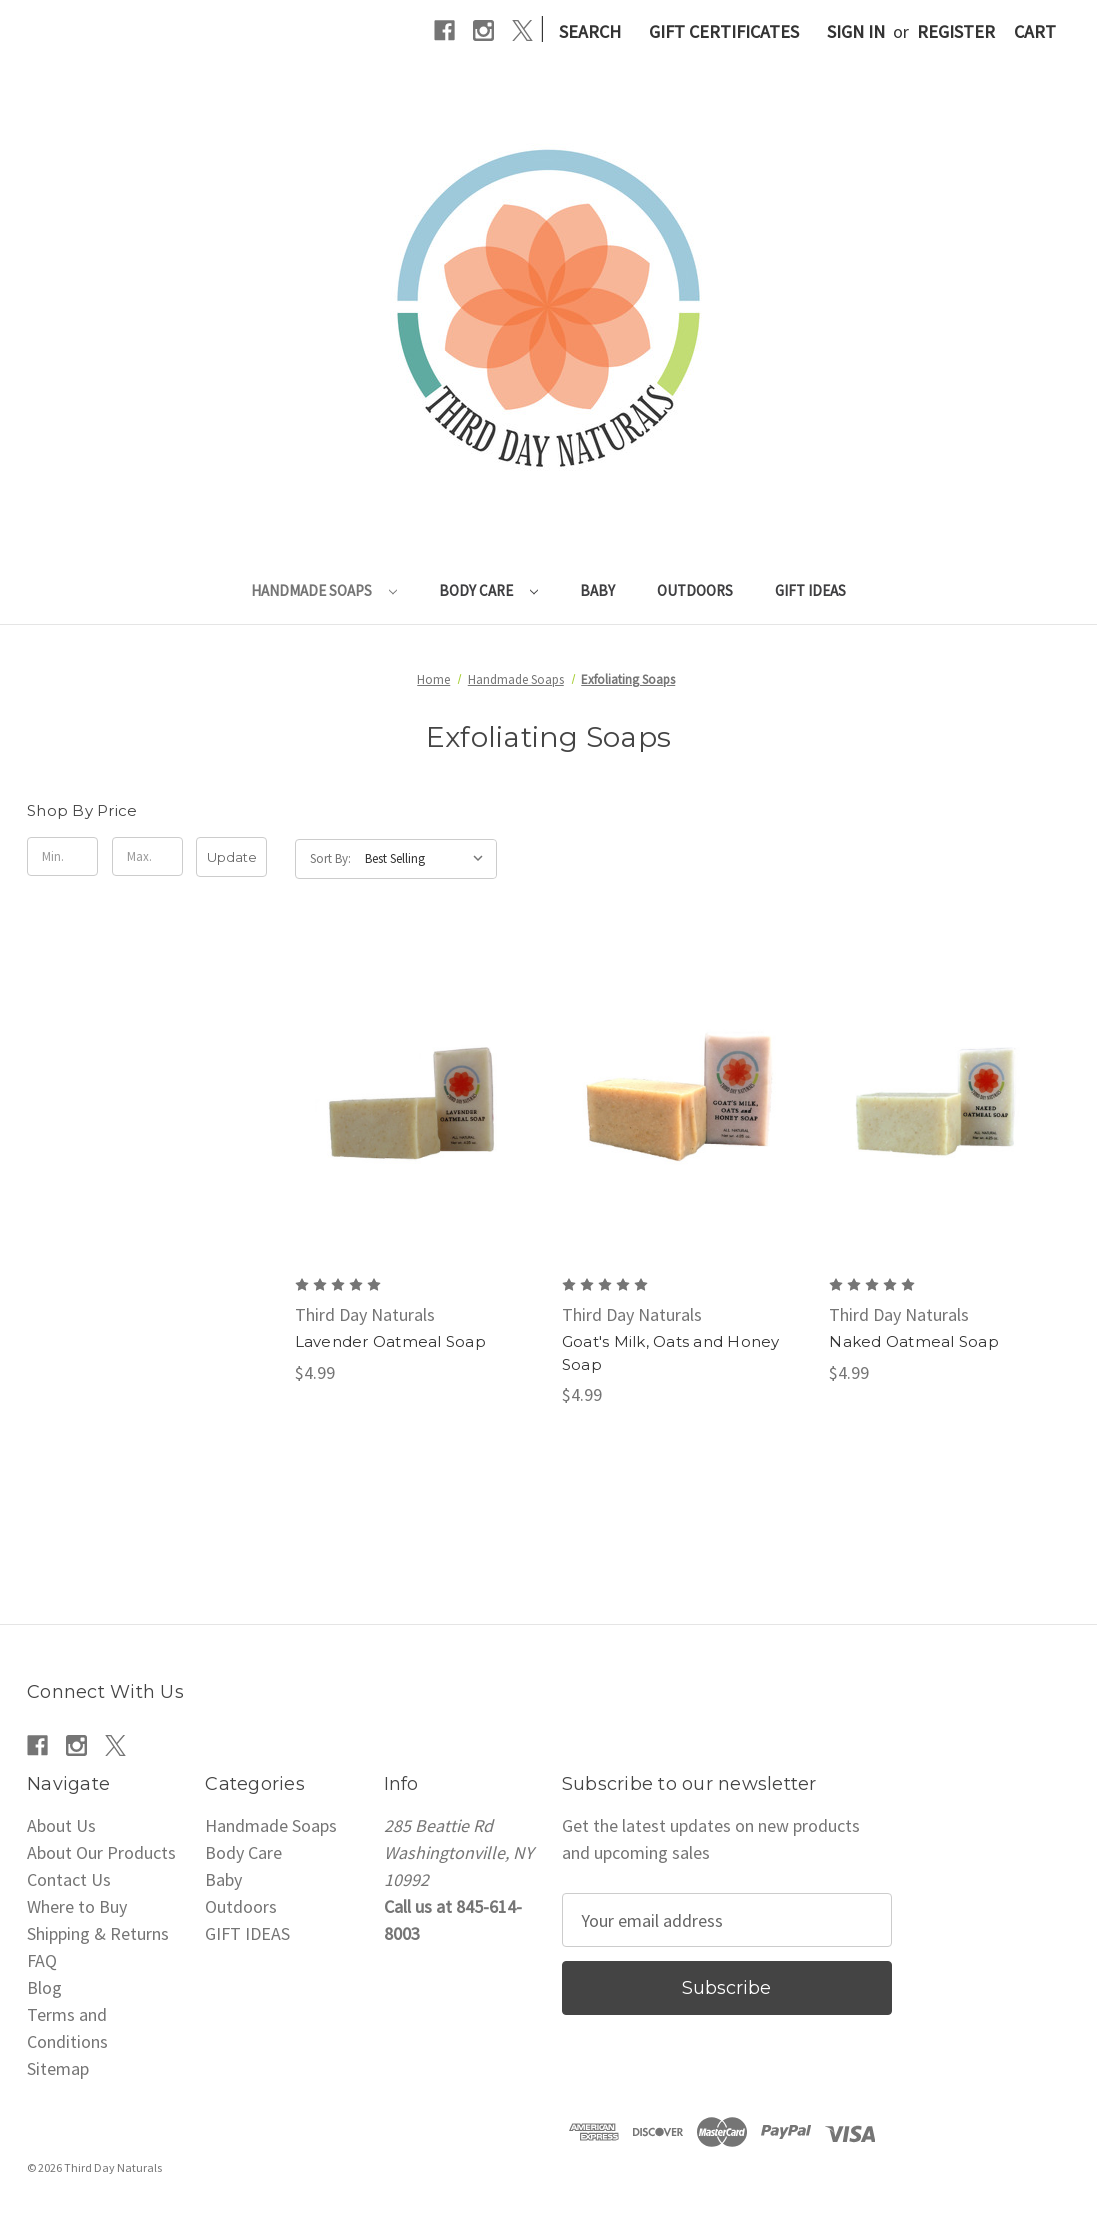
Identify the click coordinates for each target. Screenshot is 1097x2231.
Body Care (488, 590)
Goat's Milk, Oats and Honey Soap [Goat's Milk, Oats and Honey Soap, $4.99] (671, 1353)
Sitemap (58, 2068)
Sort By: (330, 858)
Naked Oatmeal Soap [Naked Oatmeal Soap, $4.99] (914, 1341)
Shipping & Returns (98, 1933)
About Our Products (101, 1852)
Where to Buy (77, 1906)
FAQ (42, 1960)
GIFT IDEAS (810, 590)
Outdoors (695, 590)
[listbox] (429, 859)
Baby (597, 590)
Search (590, 31)
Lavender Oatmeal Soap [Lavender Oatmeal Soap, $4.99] (390, 1341)
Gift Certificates (724, 31)
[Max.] (147, 857)
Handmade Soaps (324, 590)
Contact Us (69, 1879)
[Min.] (62, 857)
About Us (61, 1825)
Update (232, 857)
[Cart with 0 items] (1035, 31)
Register (956, 31)
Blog (44, 1987)
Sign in (856, 31)
